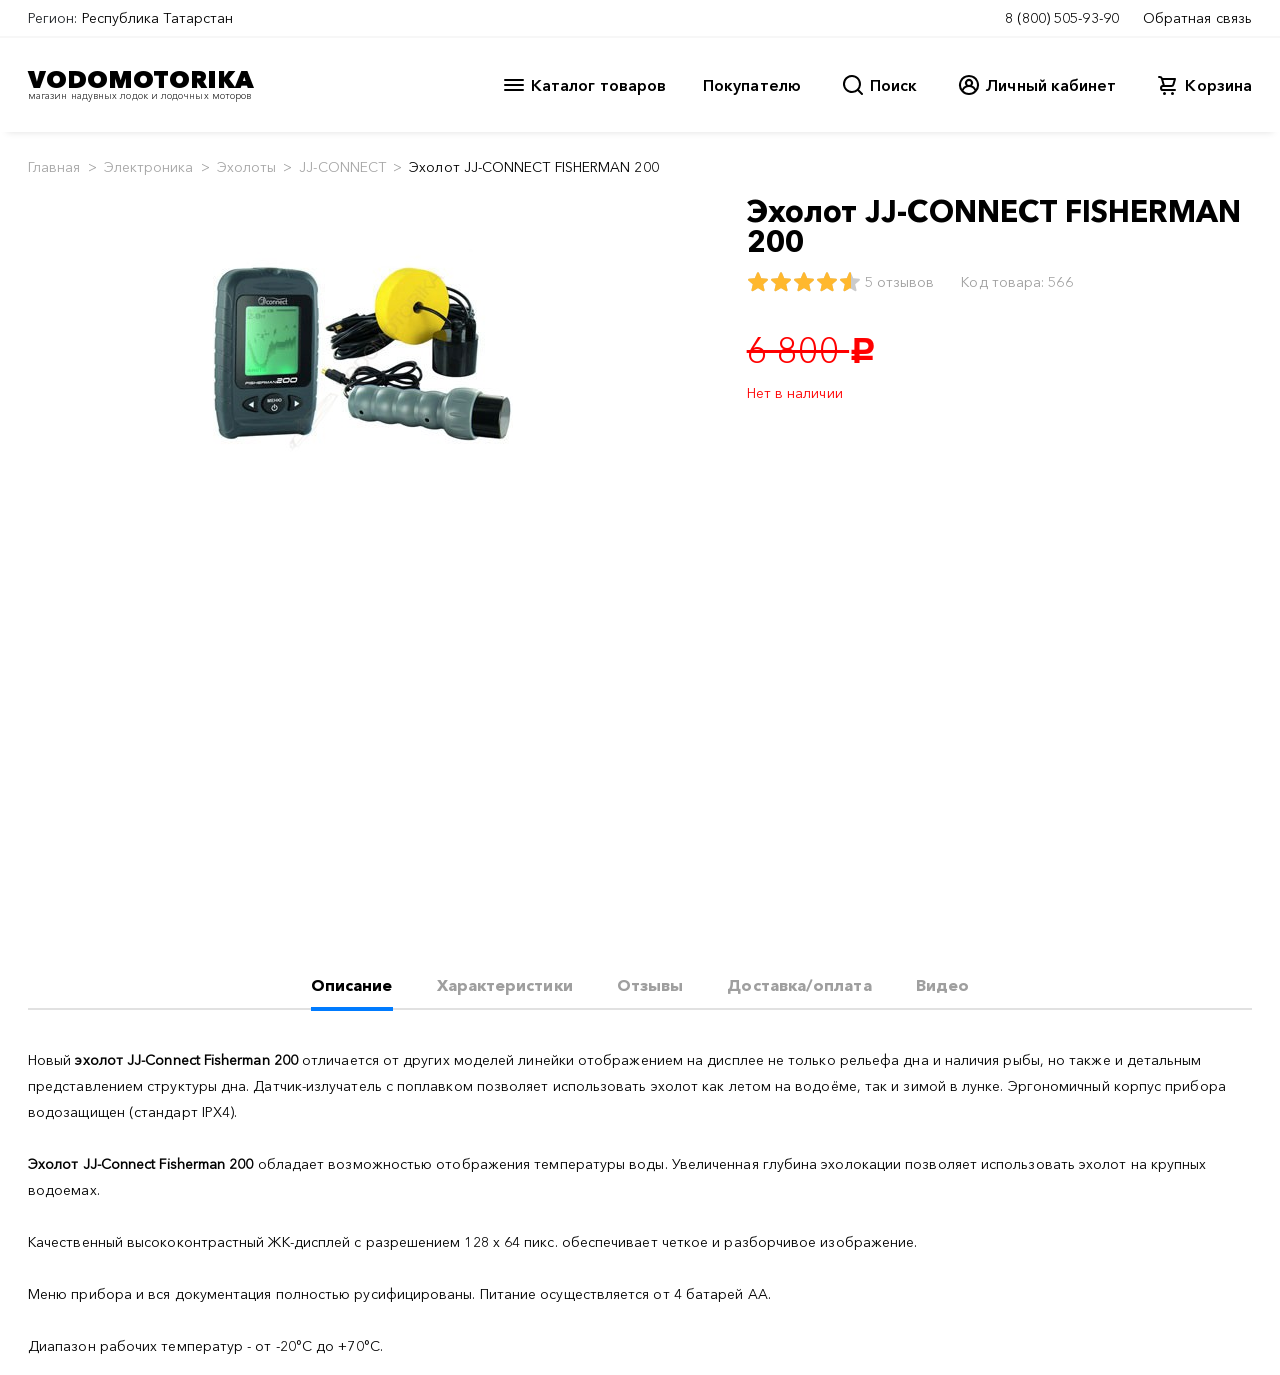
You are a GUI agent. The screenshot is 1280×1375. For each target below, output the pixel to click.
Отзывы (650, 985)
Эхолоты (247, 167)
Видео (942, 985)
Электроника (149, 167)
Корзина (1218, 85)
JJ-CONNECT (342, 167)
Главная (54, 167)
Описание (352, 985)
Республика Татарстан (158, 18)
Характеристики (505, 985)
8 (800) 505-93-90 (1062, 18)
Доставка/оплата (799, 985)
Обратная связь (1197, 18)
